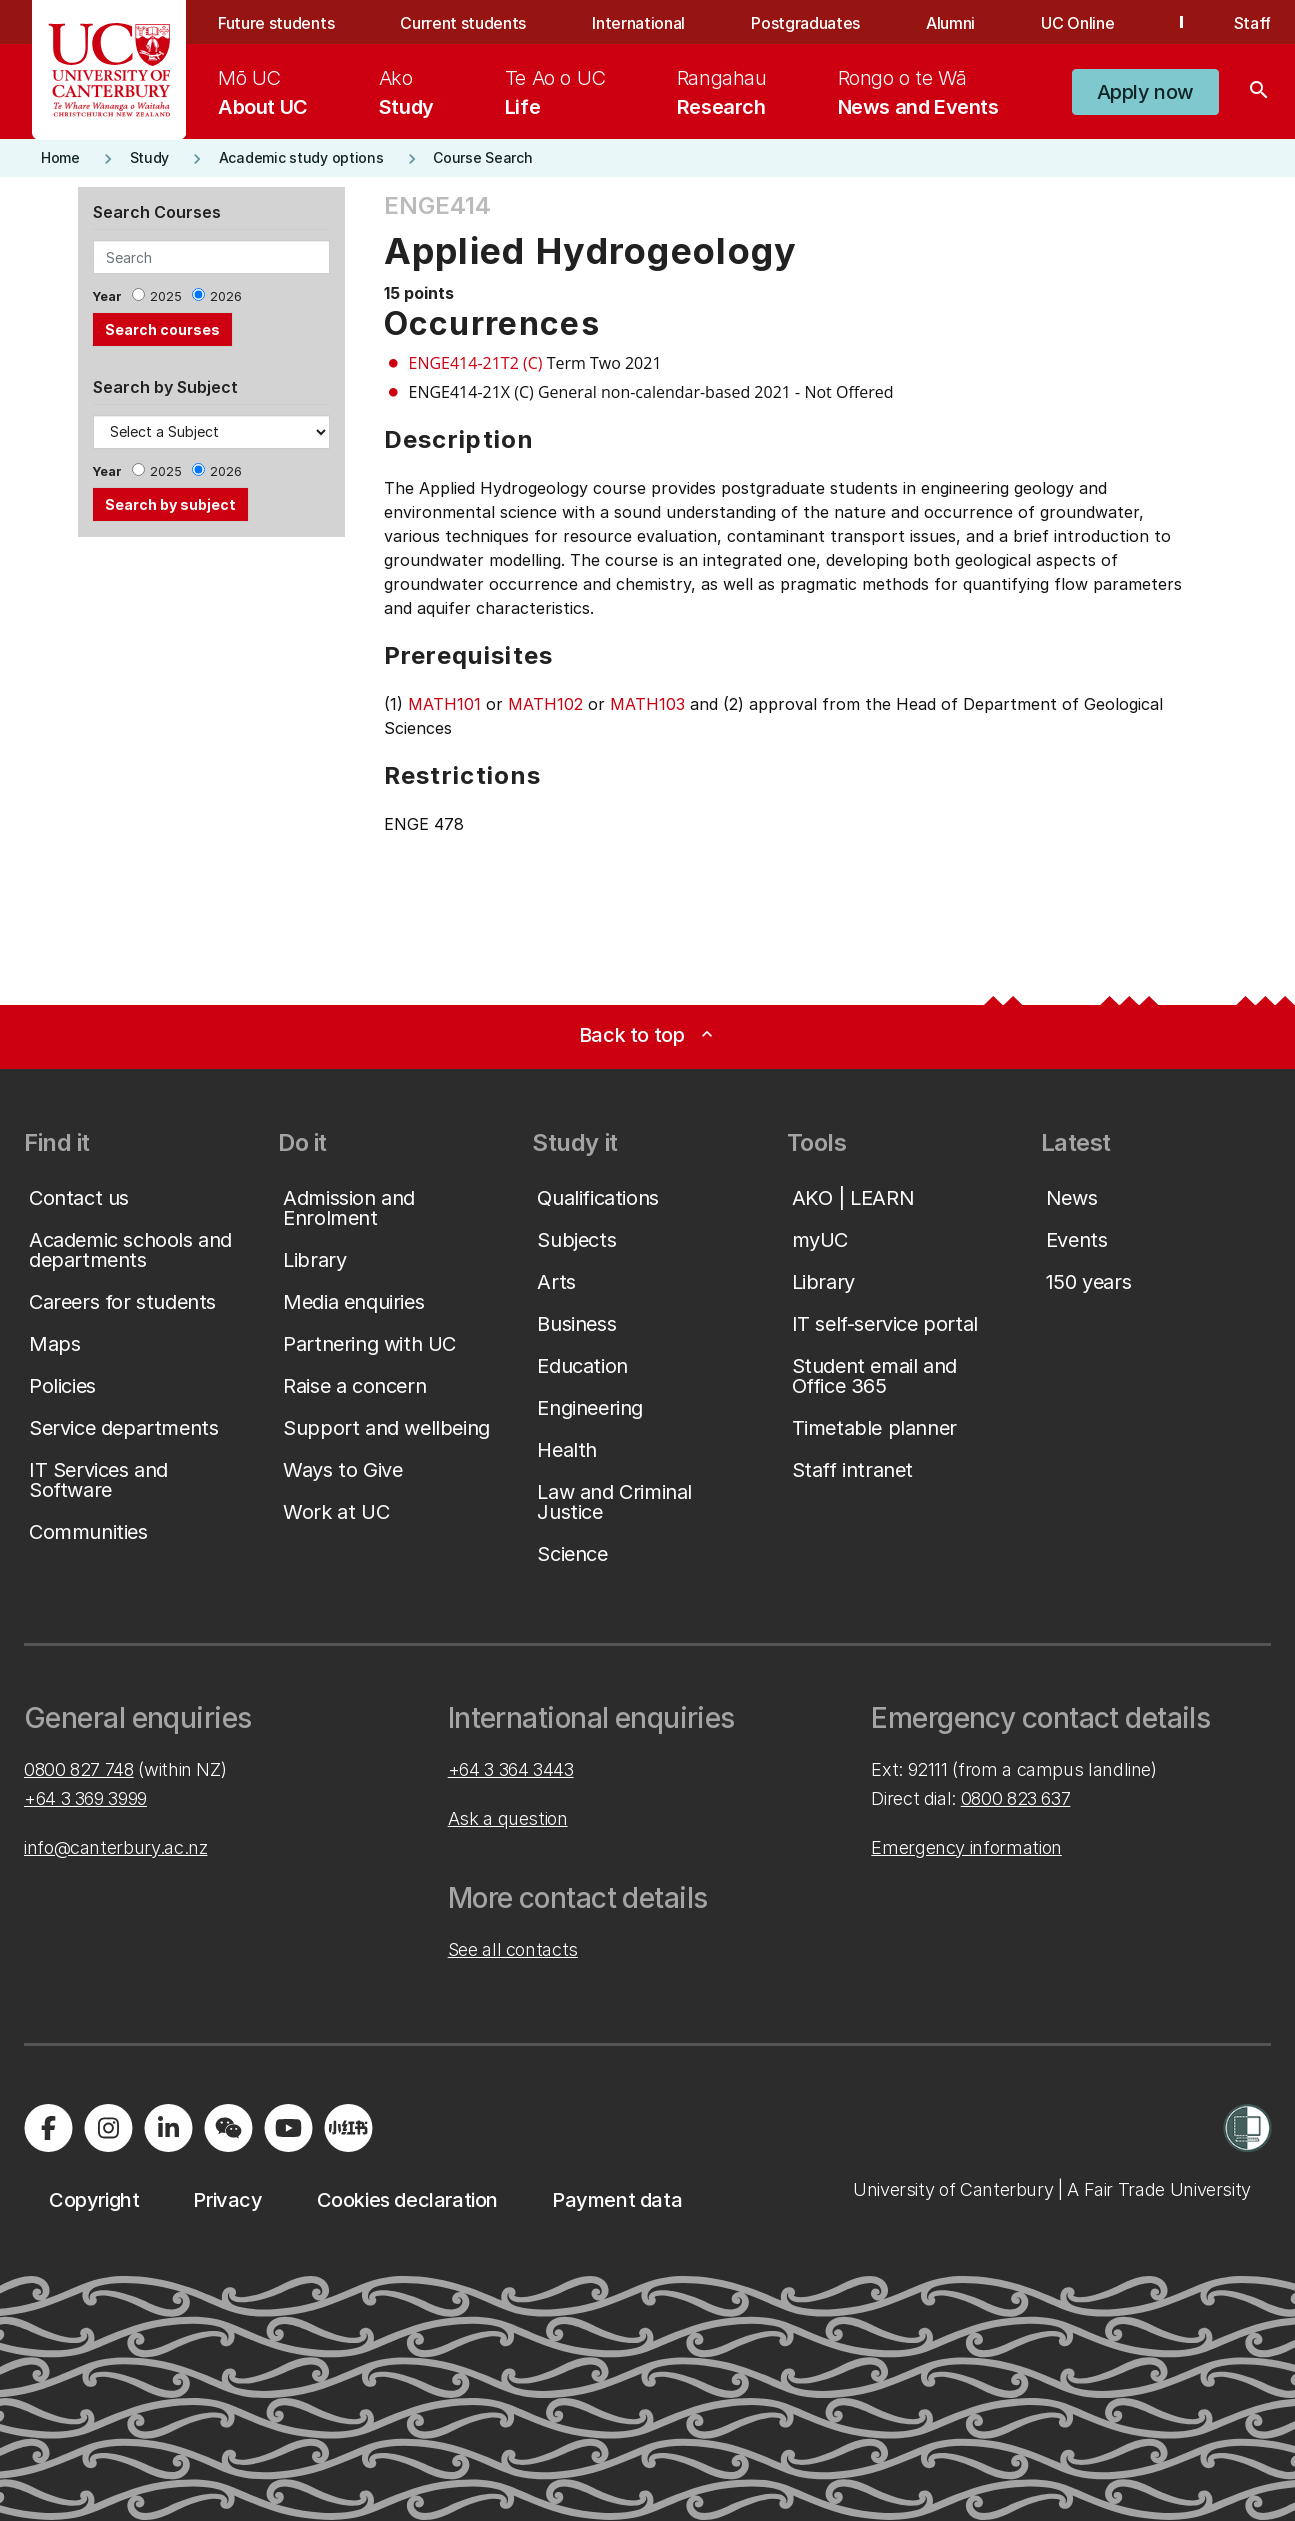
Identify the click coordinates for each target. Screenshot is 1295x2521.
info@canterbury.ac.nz (115, 1847)
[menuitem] (263, 92)
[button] (1145, 92)
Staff (1252, 23)
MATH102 (545, 704)
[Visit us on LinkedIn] (168, 2128)
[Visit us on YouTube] (288, 2128)
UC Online (1077, 23)
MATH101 (444, 704)
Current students (463, 23)
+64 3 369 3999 (85, 1798)
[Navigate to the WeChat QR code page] (228, 2128)
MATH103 (647, 704)
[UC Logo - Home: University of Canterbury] (109, 70)
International (638, 23)
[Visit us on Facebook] (48, 2128)
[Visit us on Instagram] (108, 2128)
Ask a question (508, 1818)
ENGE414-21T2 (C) (476, 363)
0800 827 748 (79, 1769)
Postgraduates (805, 23)
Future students (276, 23)
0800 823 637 (1016, 1798)
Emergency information (966, 1847)
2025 (166, 296)
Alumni (950, 23)
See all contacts (513, 1949)
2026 (226, 296)
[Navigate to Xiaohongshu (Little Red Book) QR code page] (348, 2128)
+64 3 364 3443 (511, 1769)
